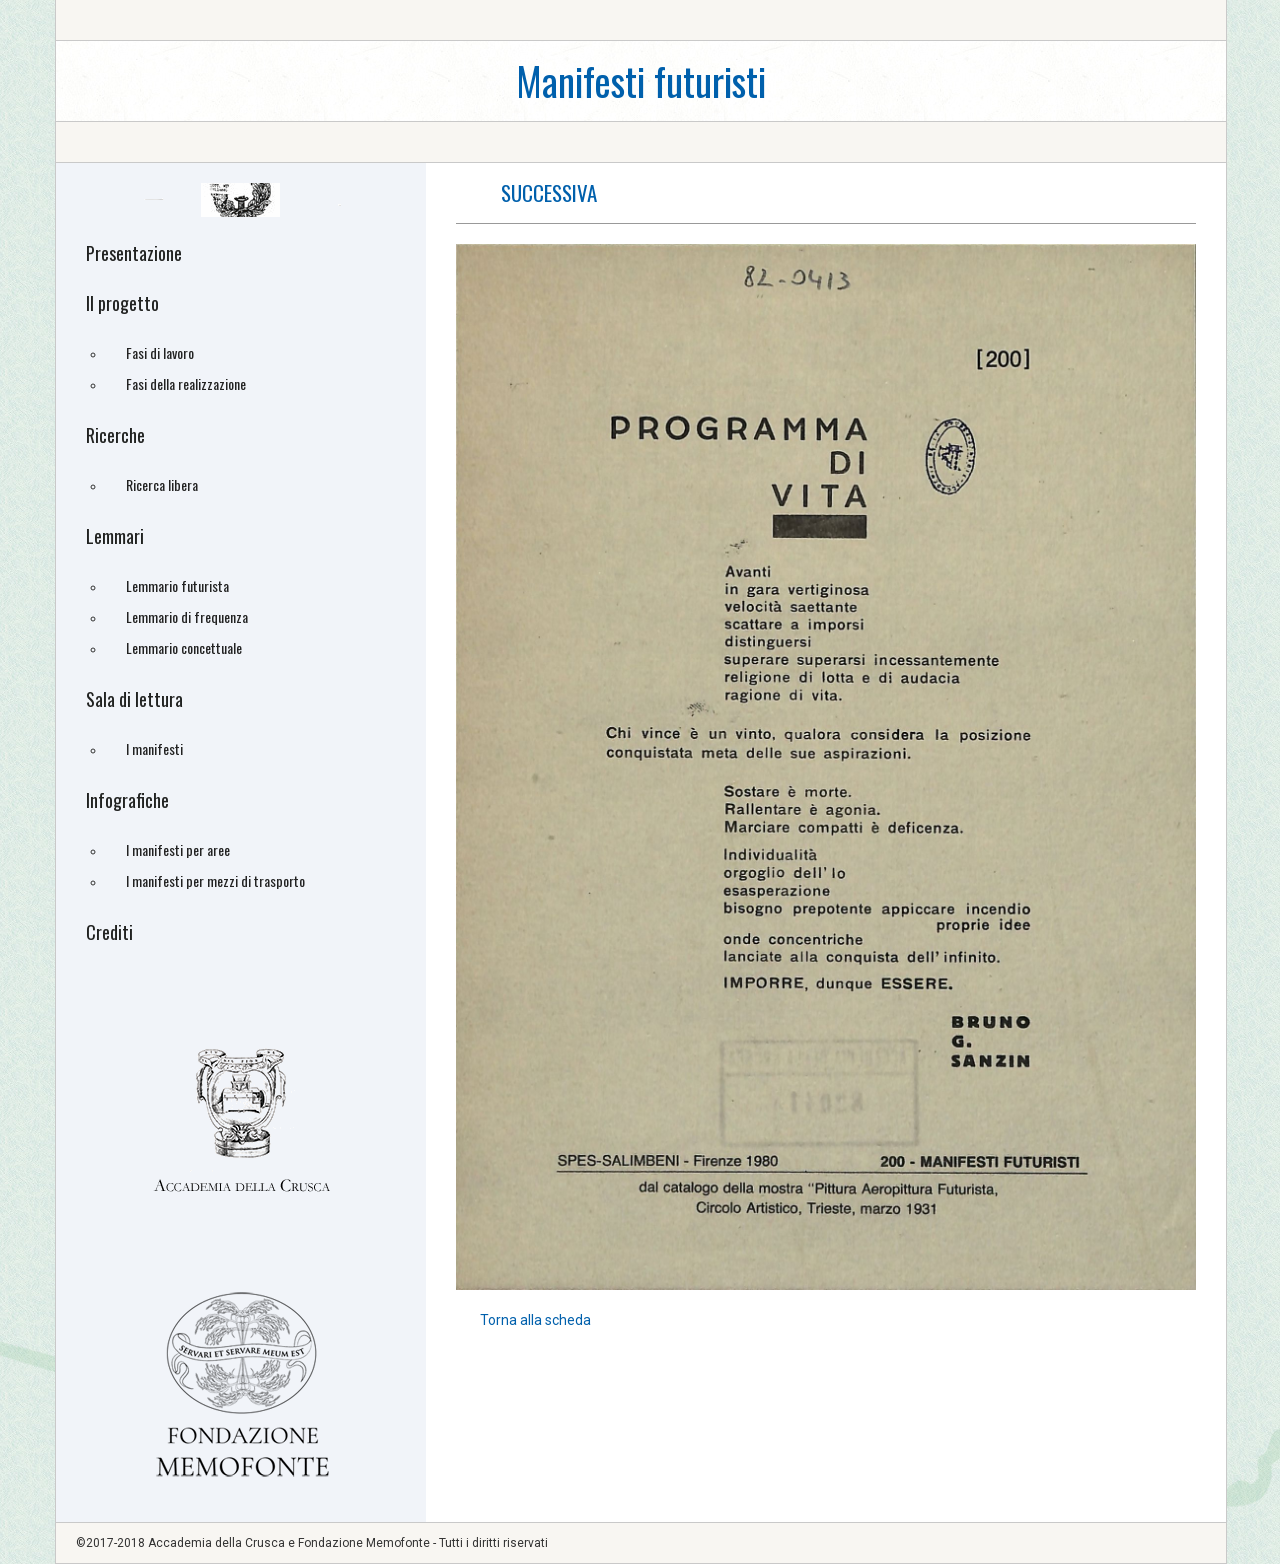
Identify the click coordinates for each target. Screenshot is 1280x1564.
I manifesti (154, 748)
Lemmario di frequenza (187, 616)
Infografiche (127, 800)
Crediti (109, 932)
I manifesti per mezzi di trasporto (215, 880)
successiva (549, 192)
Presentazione (134, 253)
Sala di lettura (134, 699)
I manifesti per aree (178, 849)
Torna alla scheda (535, 1320)
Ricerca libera (162, 484)
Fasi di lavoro (160, 352)
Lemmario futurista (177, 585)
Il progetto (122, 303)
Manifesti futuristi (641, 80)
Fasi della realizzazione (186, 383)
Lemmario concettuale (184, 647)
